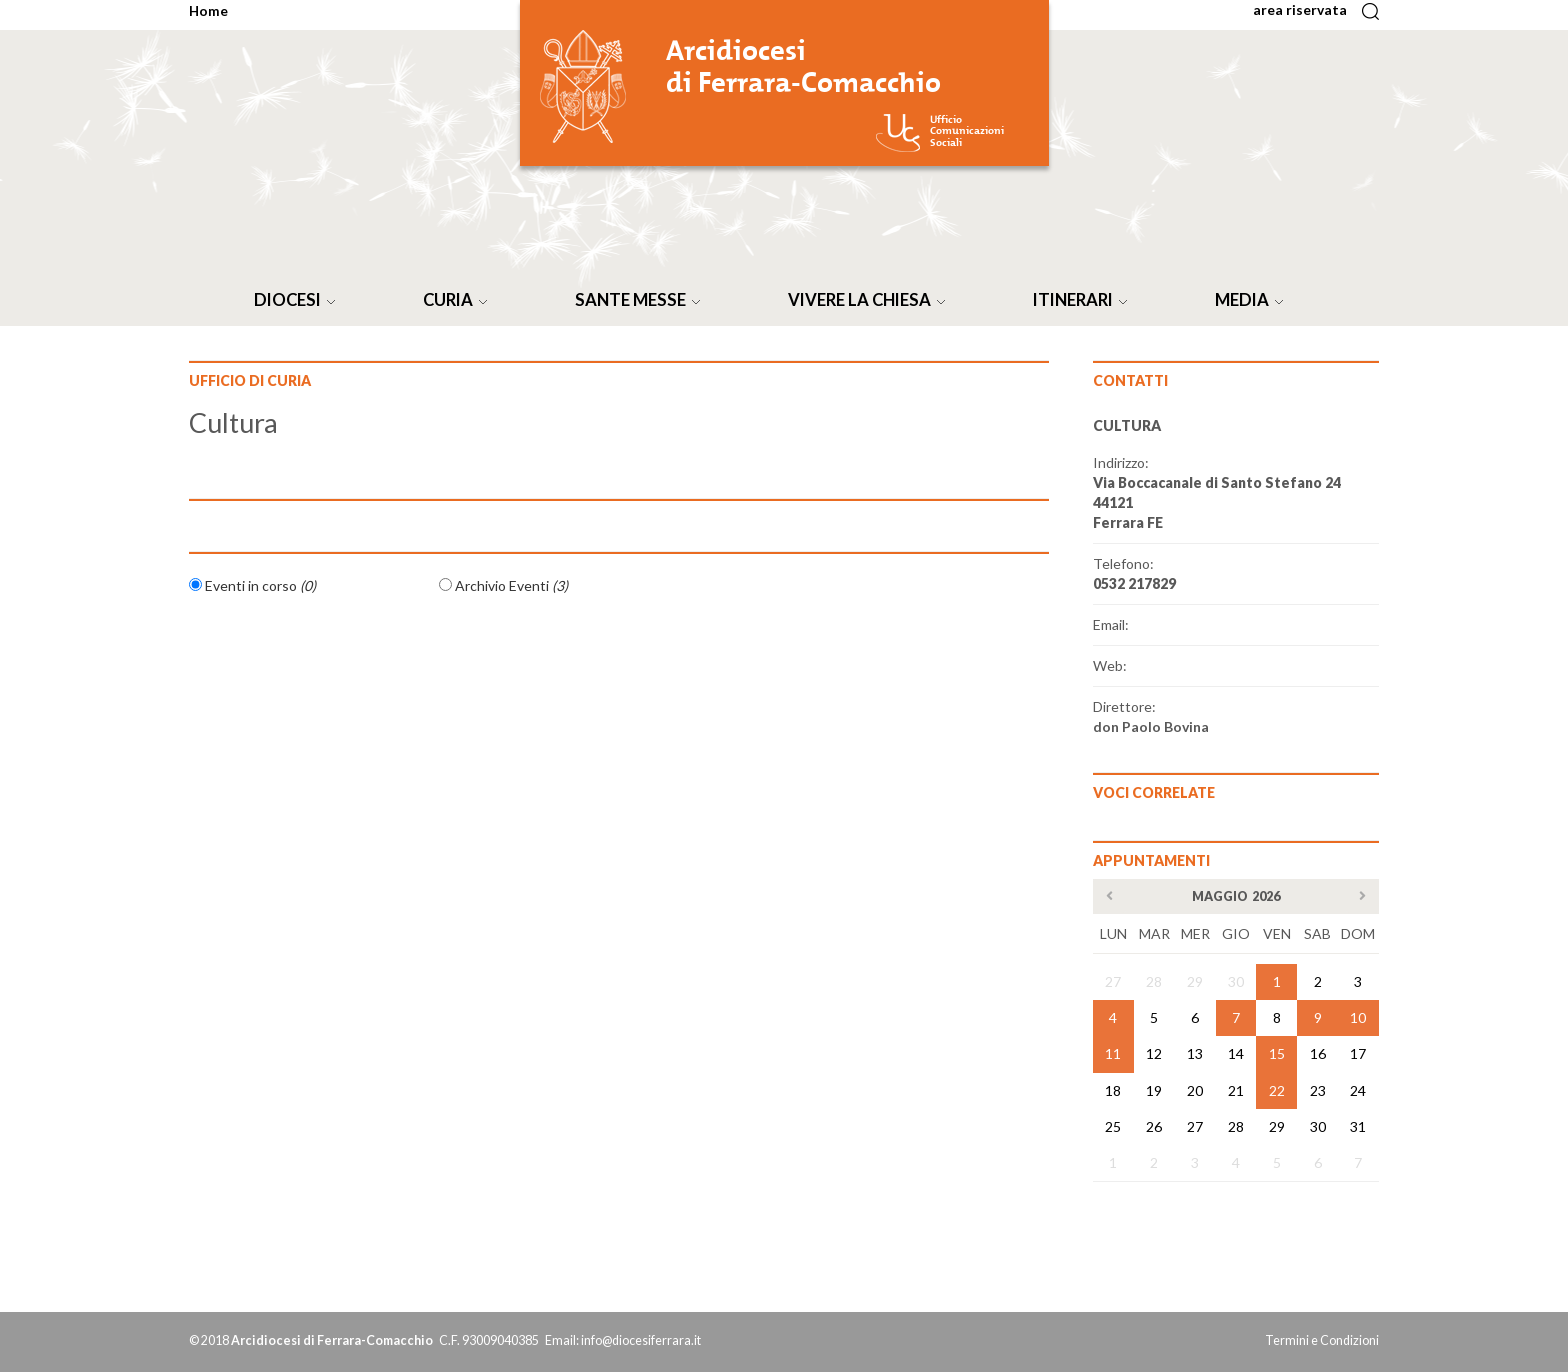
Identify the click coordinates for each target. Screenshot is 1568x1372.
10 (1358, 1017)
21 (1236, 1090)
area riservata (1306, 9)
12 (1154, 1053)
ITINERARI (1084, 300)
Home (208, 10)
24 (1358, 1090)
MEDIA (1253, 300)
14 (1236, 1053)
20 (1195, 1090)
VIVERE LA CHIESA (870, 300)
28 (1154, 981)
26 (1154, 1126)
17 (1358, 1053)
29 (1195, 981)
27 (1113, 981)
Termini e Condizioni (1322, 1340)
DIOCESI (298, 300)
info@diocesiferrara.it (641, 1340)
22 (1277, 1090)
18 (1113, 1090)
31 (1358, 1126)
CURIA (459, 300)
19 (1154, 1090)
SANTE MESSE (641, 300)
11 (1113, 1053)
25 (1113, 1126)
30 (1236, 981)
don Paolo (1151, 726)
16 (1318, 1053)
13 (1195, 1053)
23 (1318, 1090)
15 (1277, 1053)
